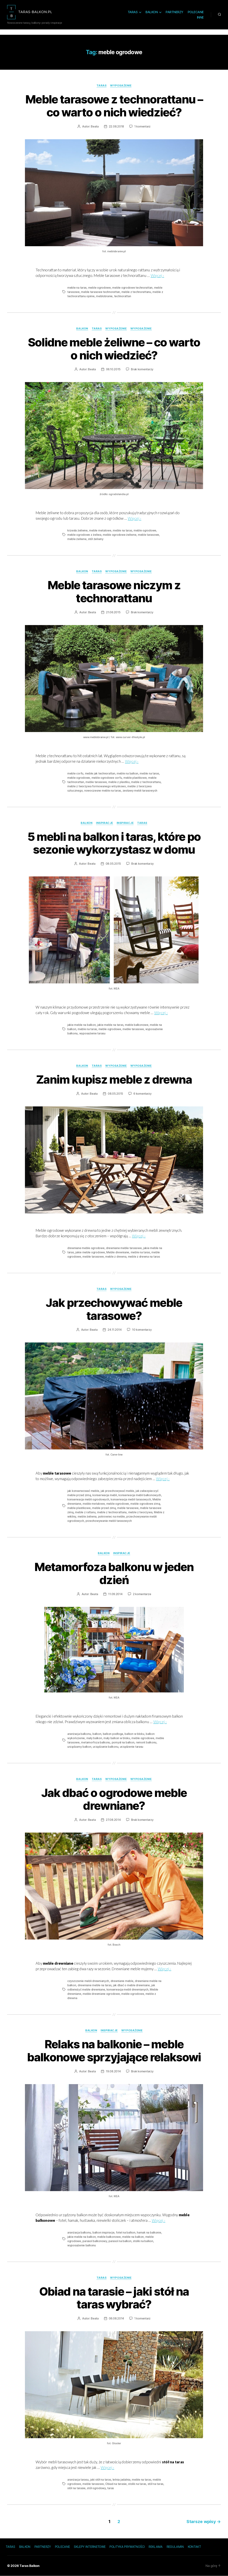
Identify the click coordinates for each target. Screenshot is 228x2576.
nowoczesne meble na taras (102, 790)
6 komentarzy (142, 1093)
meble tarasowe (148, 534)
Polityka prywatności (127, 2547)
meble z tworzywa (140, 1512)
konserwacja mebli (104, 1495)
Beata (95, 126)
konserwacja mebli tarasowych (131, 1499)
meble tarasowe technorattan (100, 292)
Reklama (155, 2547)
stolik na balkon (143, 2241)
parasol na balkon (119, 2241)
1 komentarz (142, 126)
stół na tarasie (76, 2488)
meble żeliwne (77, 539)
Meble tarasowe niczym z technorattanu (114, 591)
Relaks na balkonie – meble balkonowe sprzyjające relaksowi (114, 2050)
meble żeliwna (87, 1516)
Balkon (152, 12)
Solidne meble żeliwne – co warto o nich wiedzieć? (114, 348)
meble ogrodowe (99, 287)
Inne (200, 17)
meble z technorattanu (136, 292)
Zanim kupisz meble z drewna (114, 1079)
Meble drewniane (117, 1252)
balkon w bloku (134, 1734)
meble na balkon (127, 773)
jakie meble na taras (110, 1025)
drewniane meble (122, 1981)
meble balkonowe (136, 1025)
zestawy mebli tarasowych (140, 790)
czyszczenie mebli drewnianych (88, 1981)
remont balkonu (146, 1742)
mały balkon (94, 1738)
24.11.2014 (114, 1329)
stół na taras (156, 2484)
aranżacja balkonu (79, 1734)
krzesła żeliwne (77, 530)
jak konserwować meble (83, 1491)
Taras (133, 12)
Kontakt (194, 2547)
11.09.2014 (115, 1594)
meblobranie (104, 296)
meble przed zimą (104, 1508)
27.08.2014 (113, 1820)
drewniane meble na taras (95, 1985)
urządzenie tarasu (131, 1746)
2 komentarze (142, 1594)
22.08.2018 (116, 126)
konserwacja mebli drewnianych (127, 1989)
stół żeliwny (95, 539)
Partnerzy (174, 12)
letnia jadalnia (121, 2479)
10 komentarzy (142, 1329)
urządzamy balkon (79, 1746)
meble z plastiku (119, 782)
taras (110, 2488)
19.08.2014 (113, 2071)
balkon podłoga (113, 1734)
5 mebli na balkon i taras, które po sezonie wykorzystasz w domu (114, 843)
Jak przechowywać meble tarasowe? (114, 1309)
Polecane (196, 12)
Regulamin (175, 2547)
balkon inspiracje (103, 2232)
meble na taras (77, 287)
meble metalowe (100, 530)
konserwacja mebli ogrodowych (88, 1499)
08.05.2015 (113, 863)
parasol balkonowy (94, 2241)
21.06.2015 (113, 612)
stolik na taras (137, 2484)
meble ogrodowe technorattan (132, 287)
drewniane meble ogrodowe (86, 1248)
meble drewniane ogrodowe (101, 1994)
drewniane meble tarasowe (124, 1248)
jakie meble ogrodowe (90, 1252)
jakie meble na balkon (81, 1025)
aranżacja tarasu (78, 2479)
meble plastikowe (135, 777)
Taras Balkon (29, 2566)
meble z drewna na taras (144, 1256)
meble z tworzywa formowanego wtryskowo (96, 786)
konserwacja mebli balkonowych (139, 1495)
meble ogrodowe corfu (107, 777)
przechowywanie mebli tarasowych (109, 1521)
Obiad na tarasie (116, 2484)
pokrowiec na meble (111, 1516)
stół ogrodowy (96, 2488)
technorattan (122, 296)
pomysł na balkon (123, 1742)
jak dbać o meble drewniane (131, 1985)
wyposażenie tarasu (92, 1033)
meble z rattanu (85, 1512)
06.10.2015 (113, 369)
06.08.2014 (116, 2318)
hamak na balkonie (149, 2232)
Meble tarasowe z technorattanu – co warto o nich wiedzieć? (114, 105)
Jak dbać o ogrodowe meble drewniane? (114, 1799)
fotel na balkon (125, 2232)
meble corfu (75, 773)
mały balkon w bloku (116, 1738)
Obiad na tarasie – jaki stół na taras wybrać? (114, 2298)
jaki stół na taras (100, 2479)
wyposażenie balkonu (81, 2245)
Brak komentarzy (142, 369)
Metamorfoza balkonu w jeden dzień (113, 1573)
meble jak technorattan (100, 773)
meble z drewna (115, 1256)
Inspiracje (104, 823)
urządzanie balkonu (105, 1746)
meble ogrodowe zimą (145, 1503)
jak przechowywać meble (117, 1491)
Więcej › (157, 275)
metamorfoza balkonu (95, 1742)
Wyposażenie (120, 85)
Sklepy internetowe (89, 2547)
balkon (96, 1734)
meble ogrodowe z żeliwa (84, 534)
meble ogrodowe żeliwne (119, 534)
